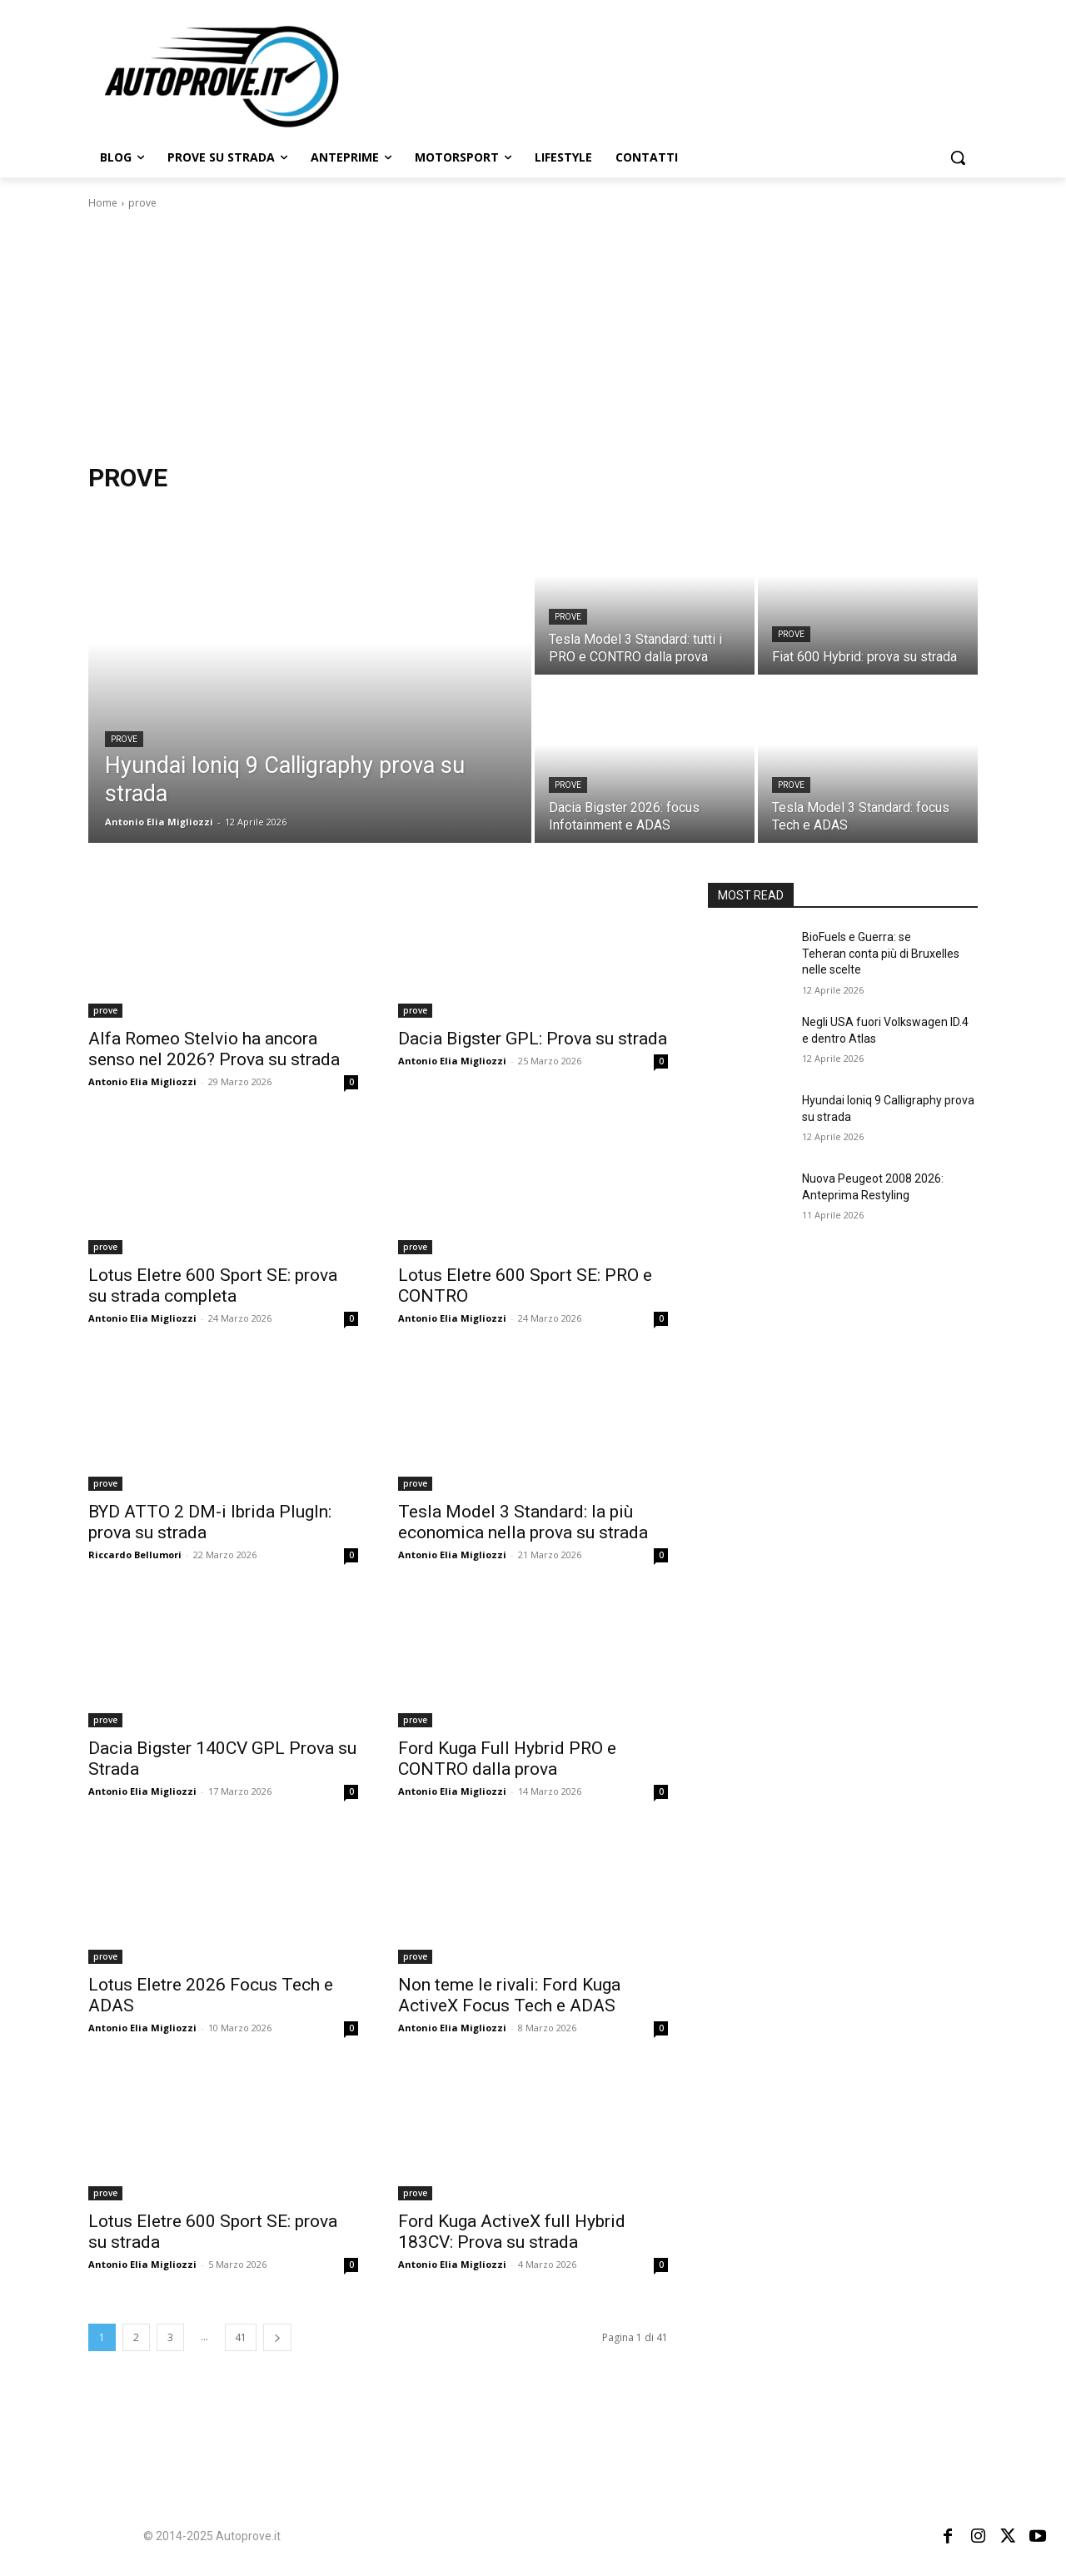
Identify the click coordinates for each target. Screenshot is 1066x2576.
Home (102, 203)
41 (241, 2337)
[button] (958, 157)
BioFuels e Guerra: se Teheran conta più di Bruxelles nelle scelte (880, 953)
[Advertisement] (533, 336)
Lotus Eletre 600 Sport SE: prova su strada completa (212, 1285)
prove (124, 739)
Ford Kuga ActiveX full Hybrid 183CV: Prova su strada (511, 2231)
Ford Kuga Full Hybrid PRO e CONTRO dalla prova (507, 1758)
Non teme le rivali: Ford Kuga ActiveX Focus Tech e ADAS (509, 1995)
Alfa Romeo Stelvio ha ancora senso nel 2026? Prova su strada (214, 1049)
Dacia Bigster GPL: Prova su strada (532, 1039)
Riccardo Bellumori (135, 1554)
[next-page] (277, 2337)
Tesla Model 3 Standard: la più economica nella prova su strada (523, 1522)
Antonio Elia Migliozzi (142, 1081)
